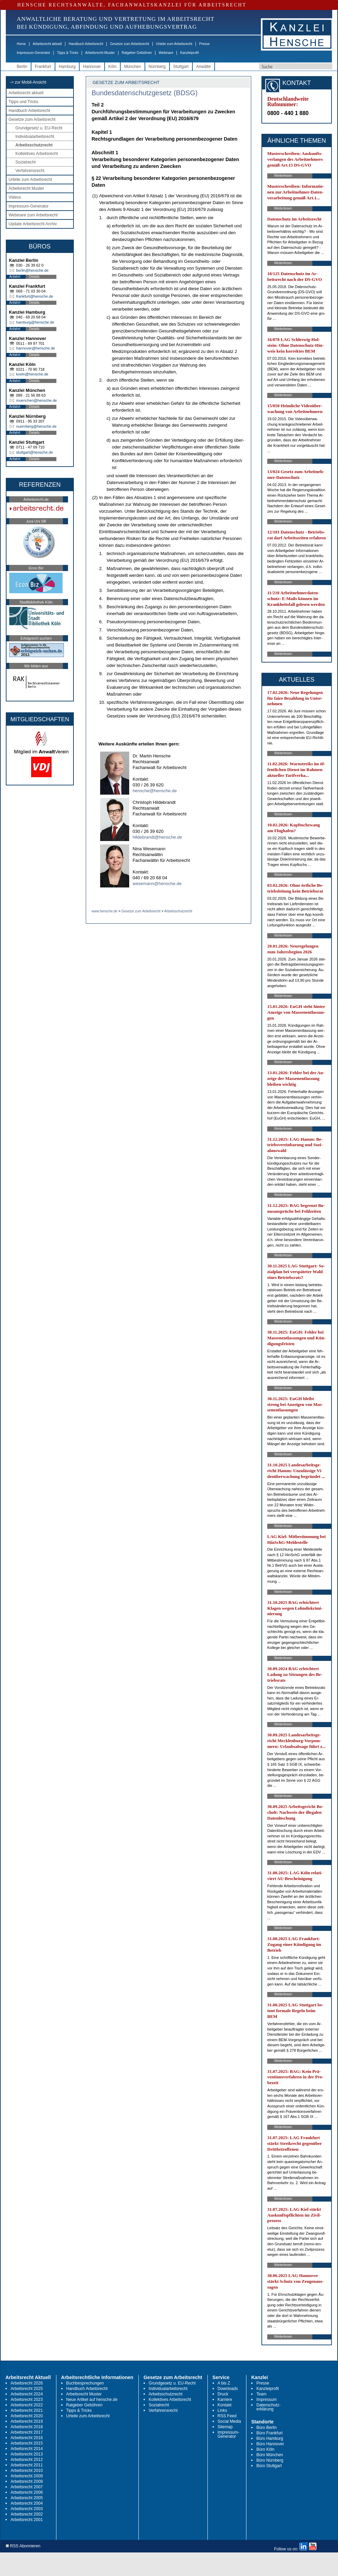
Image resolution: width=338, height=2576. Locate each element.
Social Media (229, 2421)
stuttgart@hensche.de (34, 452)
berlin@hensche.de (32, 270)
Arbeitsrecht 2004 (27, 2503)
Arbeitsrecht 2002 (27, 2514)
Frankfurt (43, 66)
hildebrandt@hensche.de (157, 837)
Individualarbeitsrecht (34, 136)
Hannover (92, 66)
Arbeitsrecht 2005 (27, 2497)
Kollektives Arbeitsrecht (36, 153)
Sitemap (225, 2426)
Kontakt (225, 2405)
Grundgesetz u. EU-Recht (38, 128)
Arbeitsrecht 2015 (27, 2443)
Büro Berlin (266, 2427)
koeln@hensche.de (32, 374)
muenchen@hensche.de (36, 400)
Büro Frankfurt (269, 2433)
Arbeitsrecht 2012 (27, 2459)
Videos (15, 197)
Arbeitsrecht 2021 (27, 2410)
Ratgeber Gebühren (137, 53)
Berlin (22, 66)
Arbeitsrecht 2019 (27, 2421)
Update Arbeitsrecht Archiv (33, 224)
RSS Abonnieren (23, 2546)
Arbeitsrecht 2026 (27, 2383)
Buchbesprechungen (85, 2383)
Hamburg (67, 66)
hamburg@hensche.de (35, 322)
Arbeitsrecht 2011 (27, 2465)
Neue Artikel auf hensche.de (92, 2399)
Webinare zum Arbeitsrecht (33, 215)
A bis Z (224, 2383)
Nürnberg (157, 66)
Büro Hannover (270, 2444)
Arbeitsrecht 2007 (27, 2487)
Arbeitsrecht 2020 (27, 2416)
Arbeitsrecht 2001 (27, 2519)
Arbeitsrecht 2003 (27, 2508)
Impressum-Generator (33, 53)
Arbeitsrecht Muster (100, 53)
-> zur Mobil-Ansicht (28, 82)
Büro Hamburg (269, 2438)
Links (222, 2410)
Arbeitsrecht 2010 (27, 2470)
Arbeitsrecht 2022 (27, 2405)
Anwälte (203, 66)
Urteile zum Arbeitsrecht (174, 44)
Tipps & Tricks (67, 53)
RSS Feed (227, 2416)
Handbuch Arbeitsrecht (86, 44)
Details (34, 277)
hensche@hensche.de (155, 790)
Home (21, 44)
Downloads (228, 2388)
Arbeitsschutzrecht (34, 145)
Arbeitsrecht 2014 (27, 2448)
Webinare (166, 53)
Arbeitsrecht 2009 (27, 2476)
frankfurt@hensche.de (34, 296)
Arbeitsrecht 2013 (27, 2454)
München (132, 66)
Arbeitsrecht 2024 (27, 2394)
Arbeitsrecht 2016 (27, 2437)
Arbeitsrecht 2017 (27, 2432)
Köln (112, 66)
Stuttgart (181, 66)
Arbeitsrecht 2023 (27, 2399)
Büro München (269, 2454)
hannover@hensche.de (35, 348)
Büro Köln (265, 2449)
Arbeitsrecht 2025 (27, 2388)
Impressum (266, 2399)
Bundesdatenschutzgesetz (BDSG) (145, 93)
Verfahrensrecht (29, 170)
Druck (223, 2394)
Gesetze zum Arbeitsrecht (129, 44)
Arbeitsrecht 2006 (27, 2492)
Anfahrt (14, 277)
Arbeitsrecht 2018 (27, 2426)
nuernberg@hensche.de (36, 426)
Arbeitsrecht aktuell (47, 44)
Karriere (225, 2399)
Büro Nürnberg (269, 2460)
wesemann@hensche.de (157, 883)
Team (261, 2394)
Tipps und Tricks (23, 101)
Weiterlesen (283, 175)
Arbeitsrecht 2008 (27, 2481)
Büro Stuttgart (269, 2465)
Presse (204, 44)
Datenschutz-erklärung (268, 2407)
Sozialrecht (25, 162)
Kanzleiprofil (189, 53)
